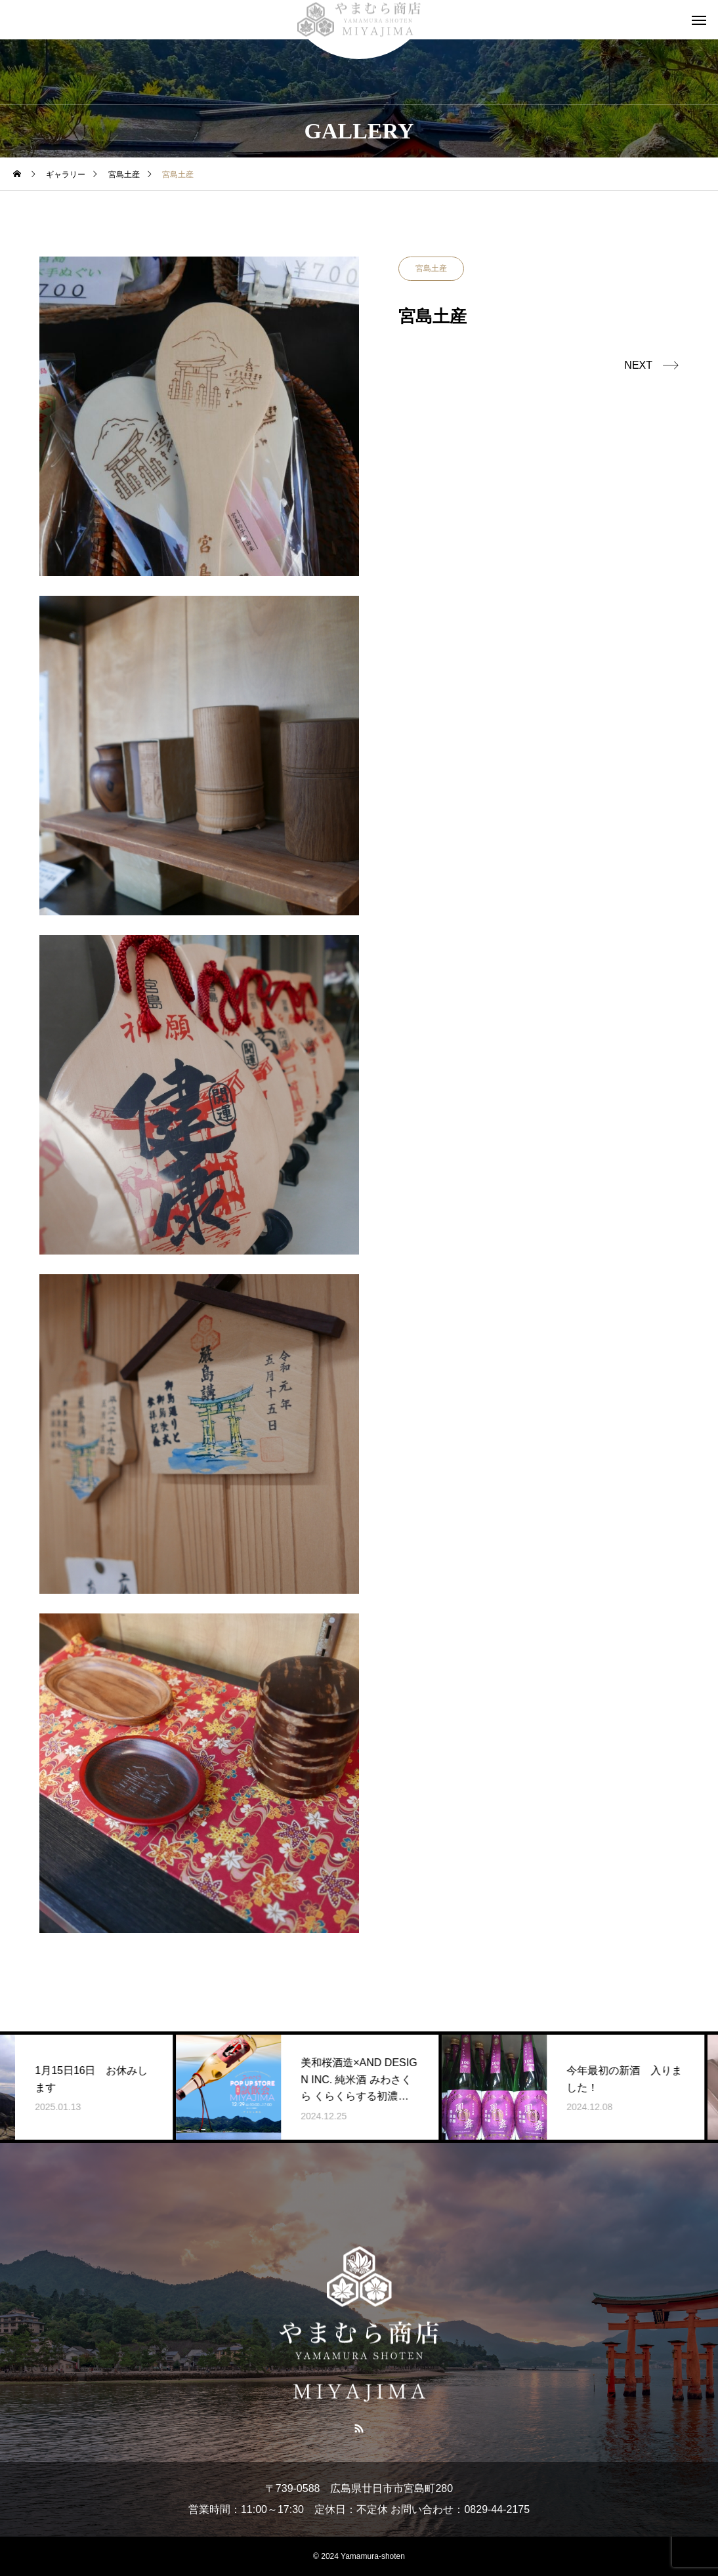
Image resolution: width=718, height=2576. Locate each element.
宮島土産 (431, 268)
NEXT (638, 365)
